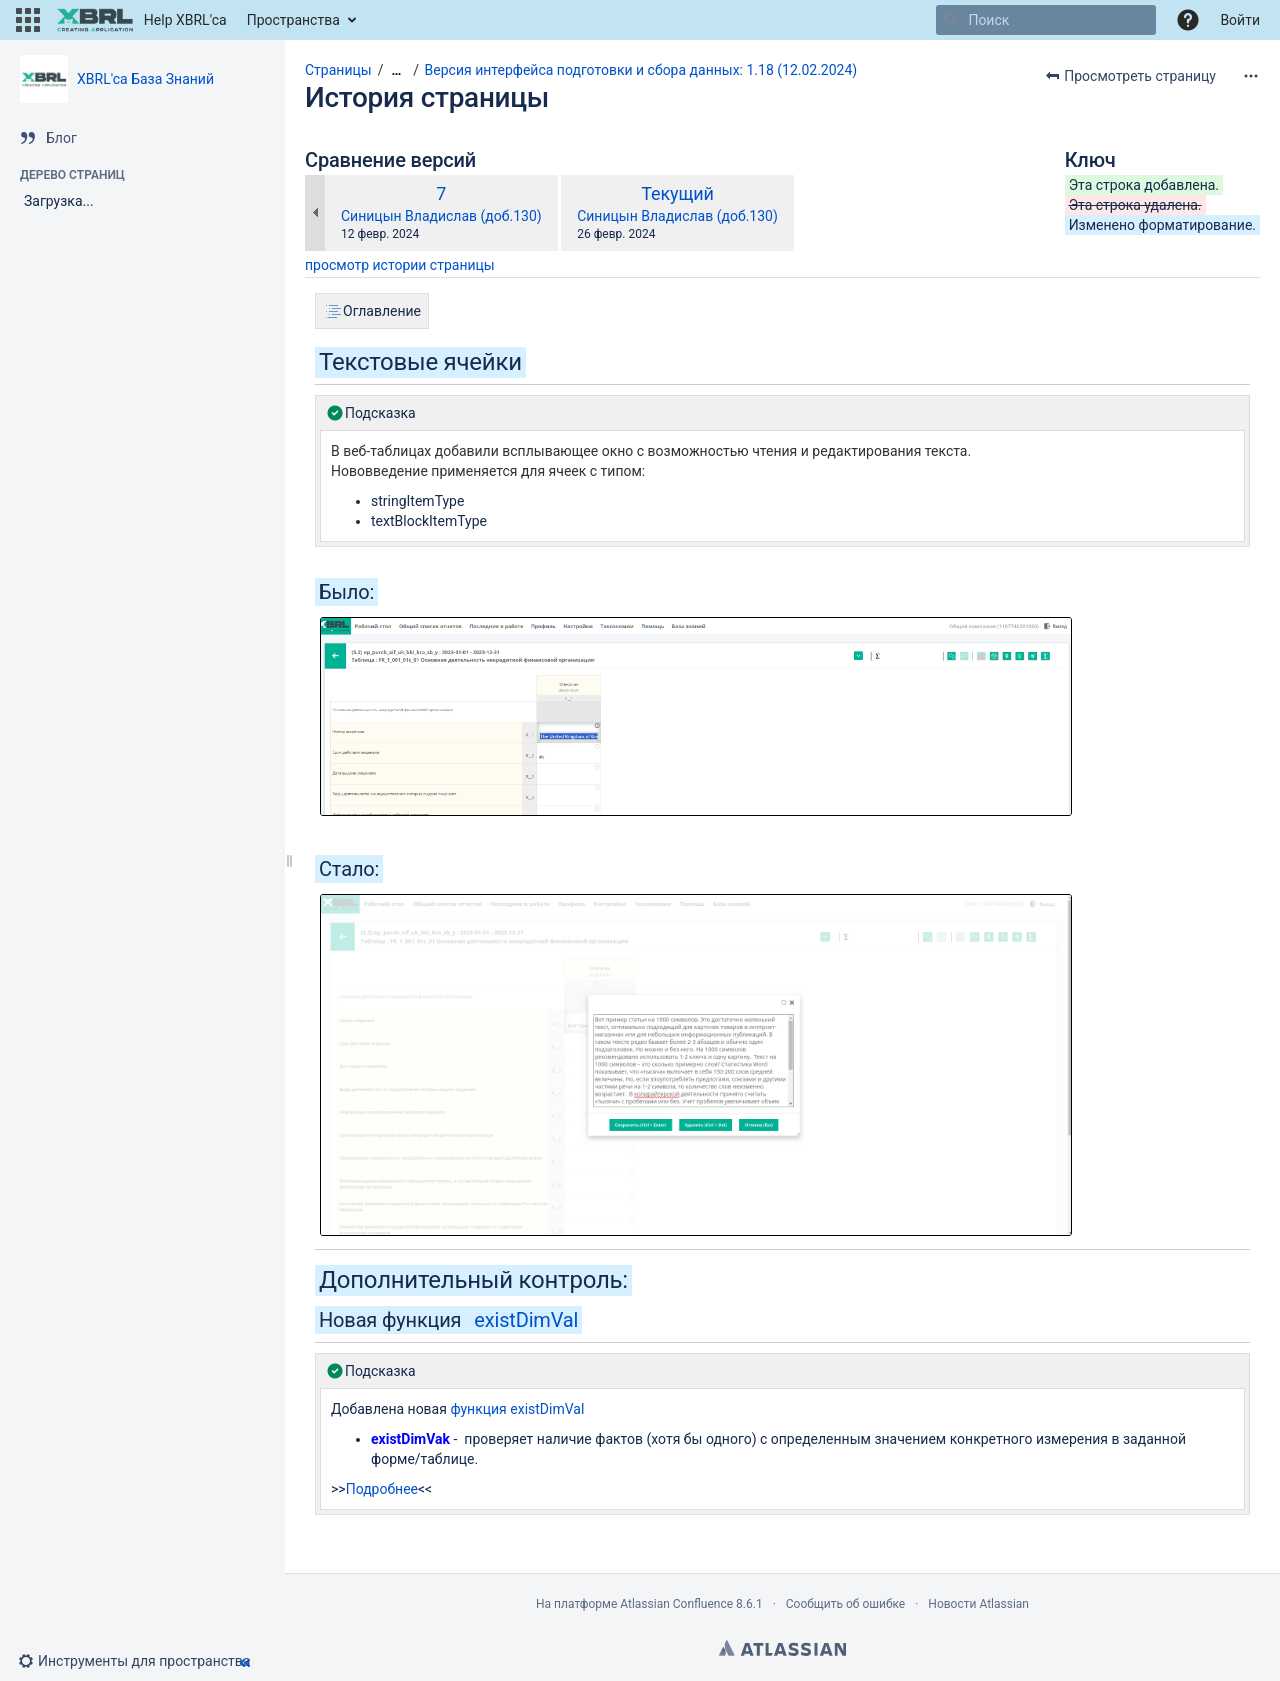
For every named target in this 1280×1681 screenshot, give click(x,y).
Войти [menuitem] (1240, 20)
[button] (28, 20)
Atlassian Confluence (676, 1604)
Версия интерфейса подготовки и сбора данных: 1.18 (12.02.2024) (641, 70)
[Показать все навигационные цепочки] (396, 70)
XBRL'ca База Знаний (145, 79)
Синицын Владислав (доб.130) (441, 216)
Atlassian (782, 1648)
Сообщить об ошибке (845, 1604)
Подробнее (382, 1489)
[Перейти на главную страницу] (141, 20)
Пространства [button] (293, 20)
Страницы (338, 70)
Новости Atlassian (978, 1604)
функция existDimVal (517, 1409)
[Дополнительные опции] (1251, 76)
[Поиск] (951, 20)
